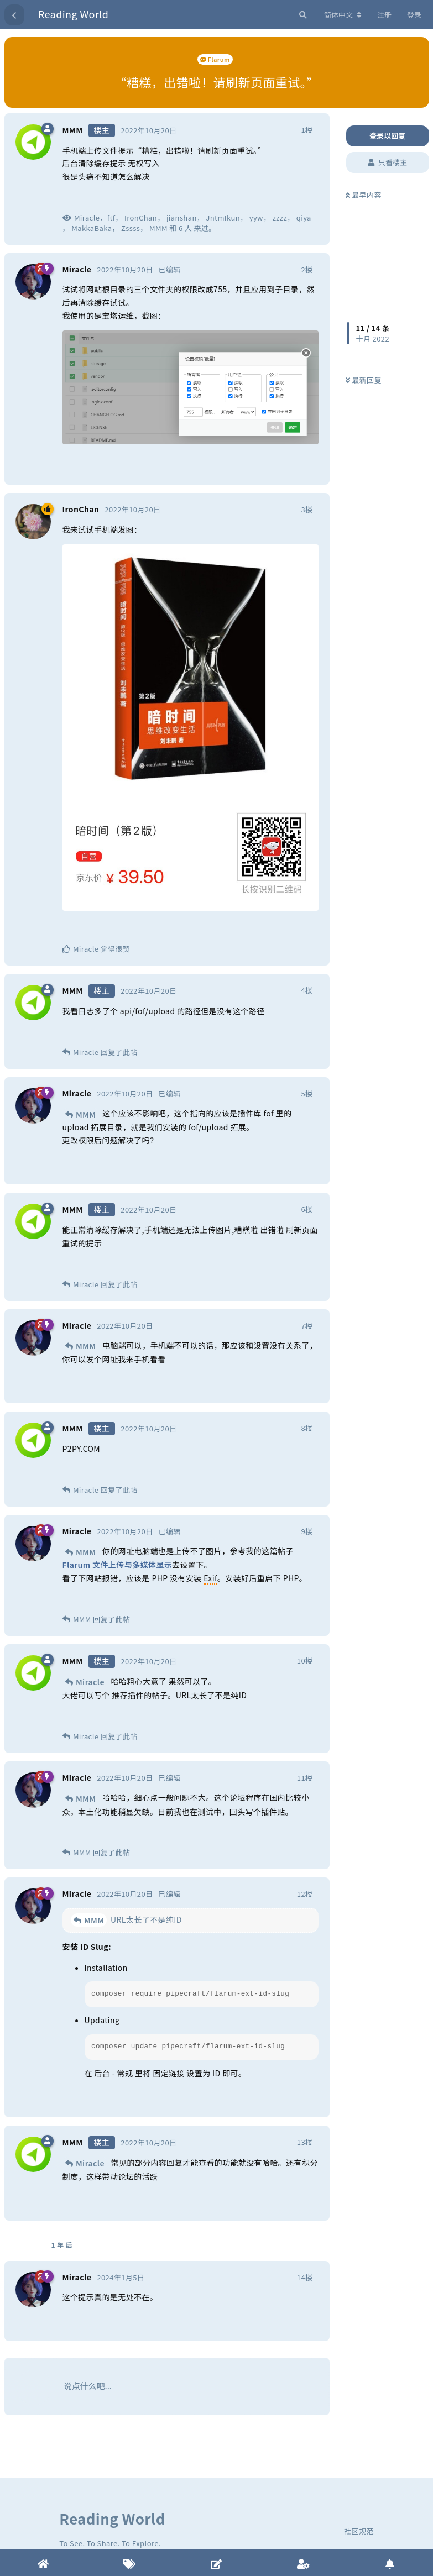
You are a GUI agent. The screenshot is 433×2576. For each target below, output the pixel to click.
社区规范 (359, 2531)
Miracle (90, 1681)
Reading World (73, 14)
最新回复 (364, 380)
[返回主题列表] (14, 14)
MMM (86, 1114)
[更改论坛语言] (342, 14)
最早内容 (364, 195)
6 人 (185, 228)
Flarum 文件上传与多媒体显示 (117, 1564)
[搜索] (302, 15)
